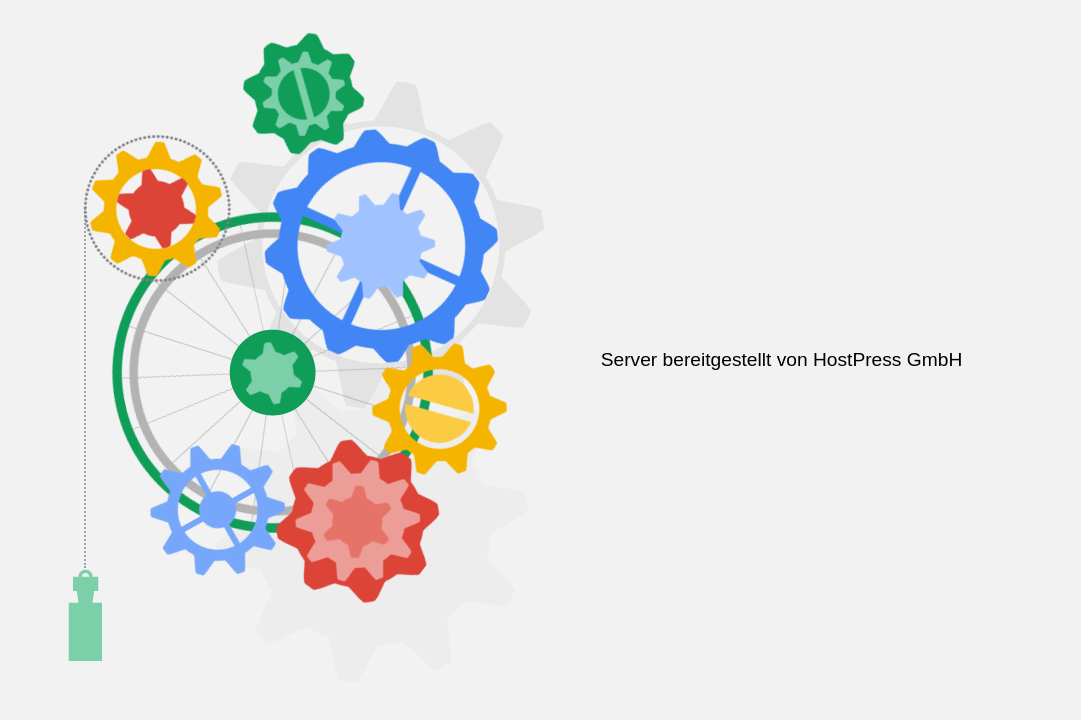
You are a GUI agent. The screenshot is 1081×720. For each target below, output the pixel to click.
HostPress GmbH (887, 359)
